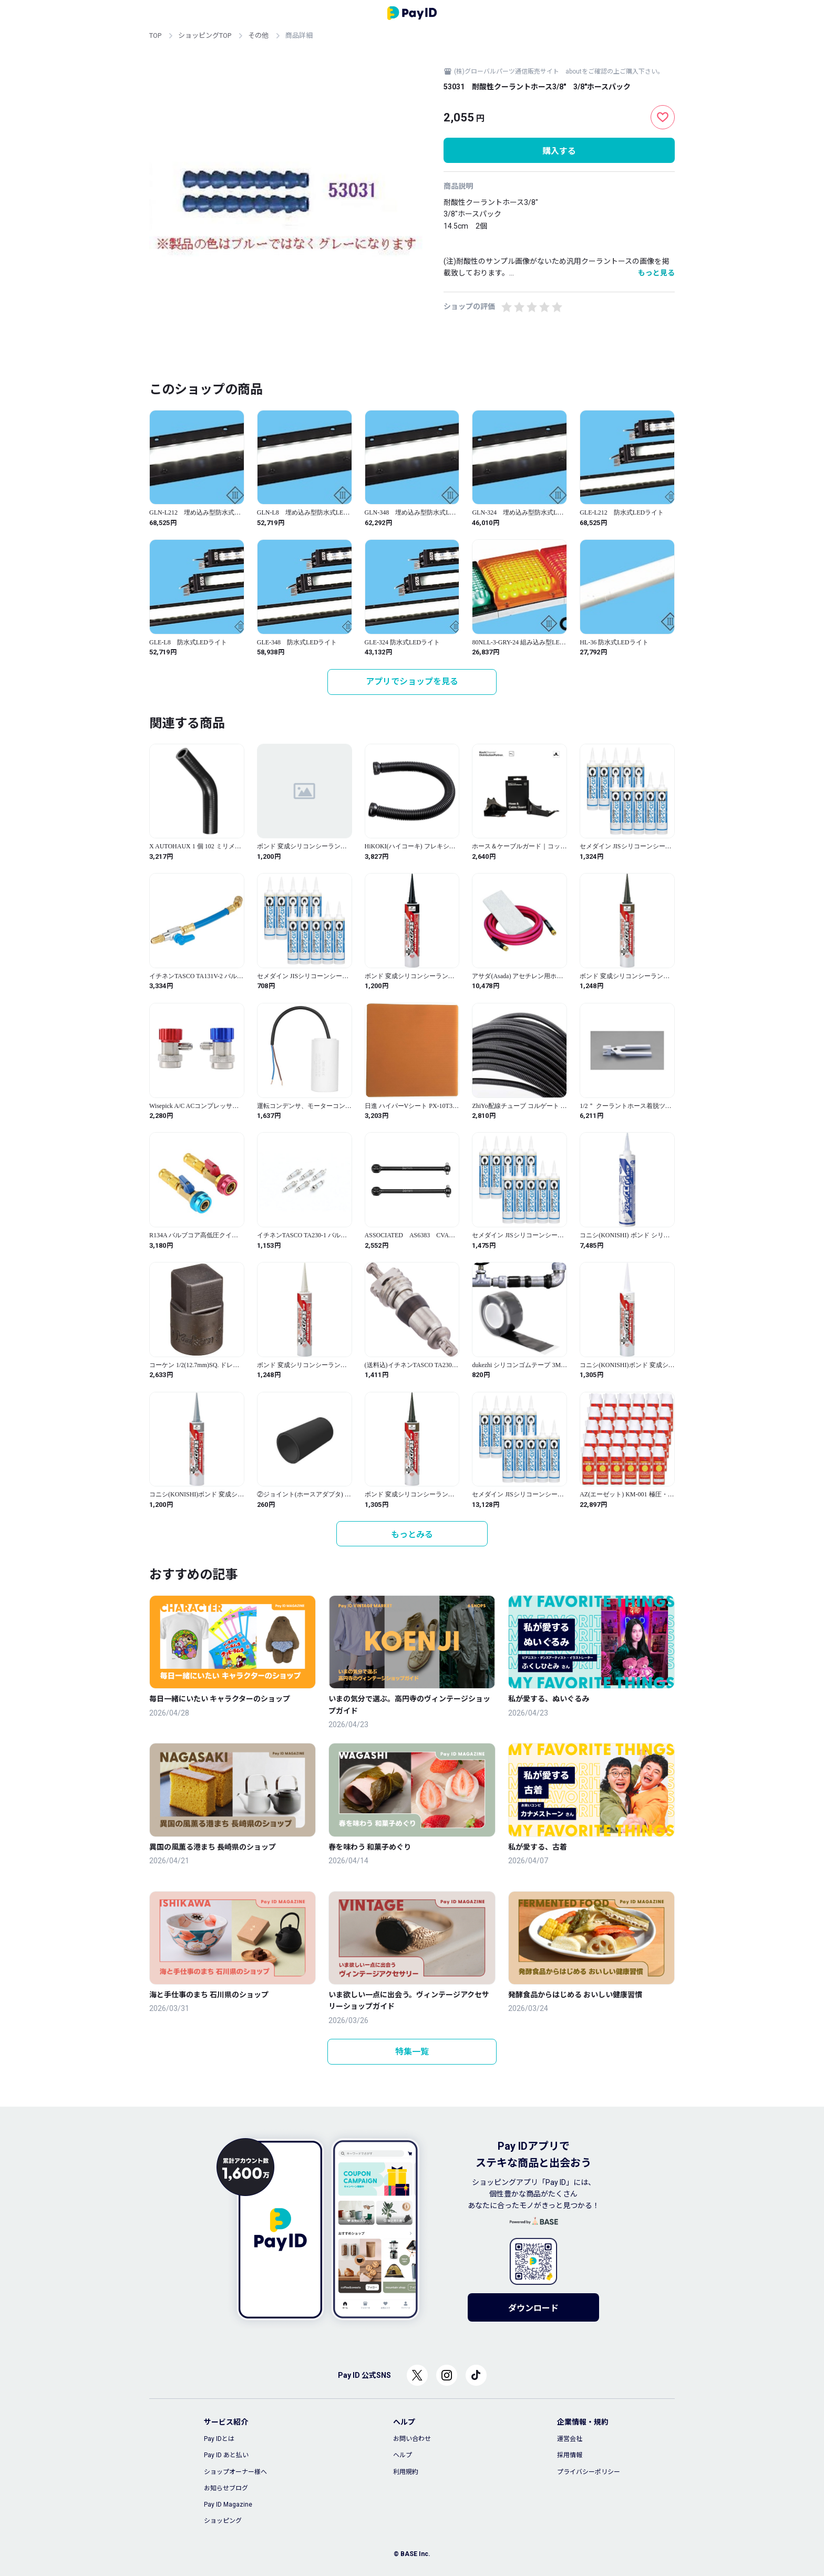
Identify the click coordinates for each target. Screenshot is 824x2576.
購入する (559, 151)
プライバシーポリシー (588, 2472)
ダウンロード (533, 2308)
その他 (258, 35)
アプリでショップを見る (412, 681)
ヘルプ (402, 2455)
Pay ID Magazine (228, 2504)
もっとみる (412, 1535)
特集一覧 (412, 2052)
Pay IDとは (219, 2438)
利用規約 (405, 2472)
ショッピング (223, 2520)
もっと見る (656, 273)
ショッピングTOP (204, 35)
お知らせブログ (226, 2488)
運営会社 (569, 2438)
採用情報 (569, 2455)
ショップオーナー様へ (235, 2472)
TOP (155, 35)
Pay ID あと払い (226, 2455)
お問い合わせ (412, 2438)
